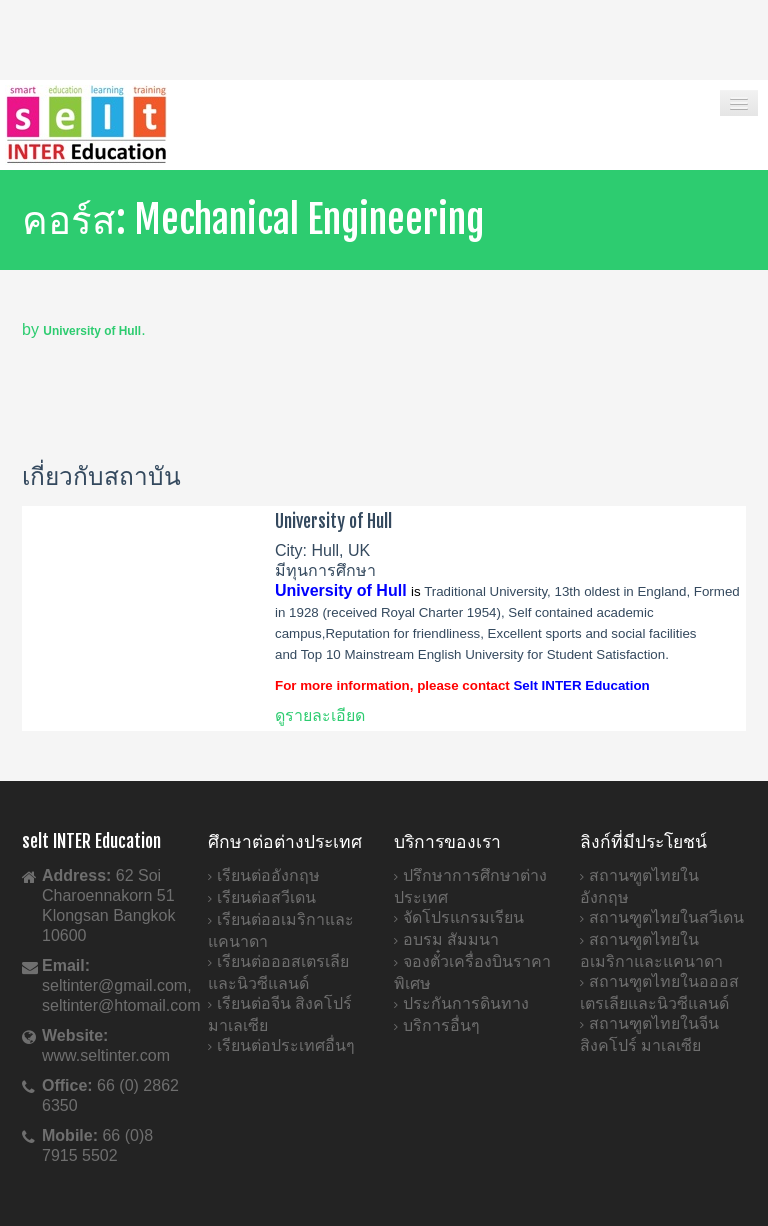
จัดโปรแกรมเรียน (463, 917)
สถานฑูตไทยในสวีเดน (666, 917)
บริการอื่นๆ (441, 1025)
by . (84, 329)
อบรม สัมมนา (451, 939)
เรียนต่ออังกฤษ (268, 875)
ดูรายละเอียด (320, 715)
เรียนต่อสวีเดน (266, 897)
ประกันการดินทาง (466, 1003)
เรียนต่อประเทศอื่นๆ (286, 1045)
